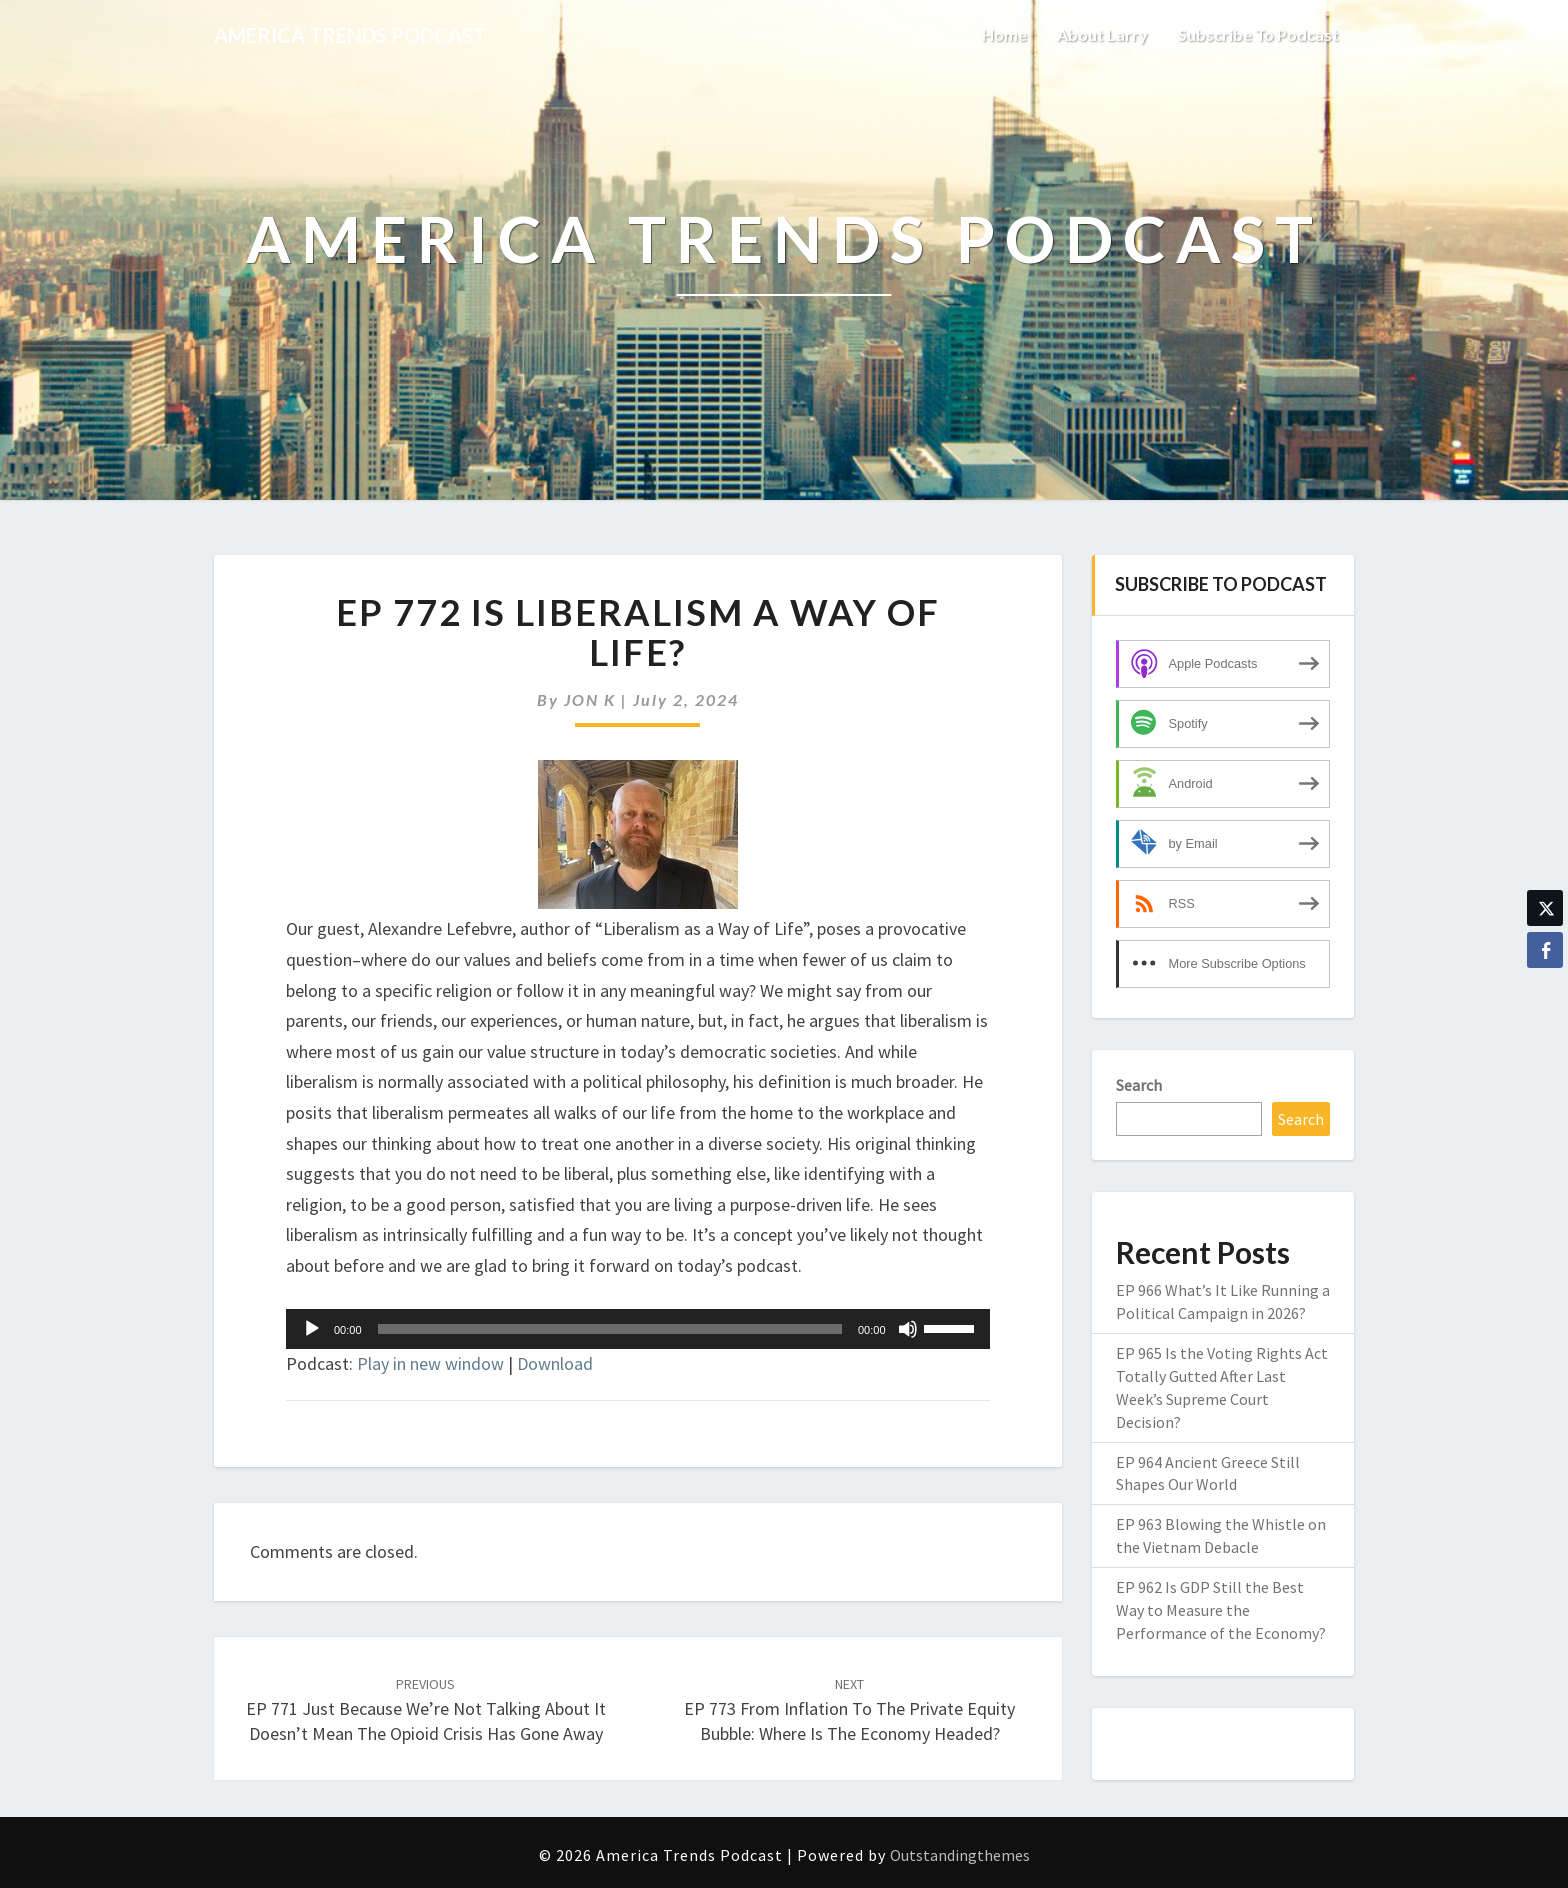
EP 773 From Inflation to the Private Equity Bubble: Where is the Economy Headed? (849, 1710)
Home (1004, 34)
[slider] (610, 1329)
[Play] (312, 1329)
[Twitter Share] (1545, 908)
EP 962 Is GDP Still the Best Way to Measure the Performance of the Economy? (1221, 1610)
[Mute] (908, 1329)
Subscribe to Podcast (1258, 34)
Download (555, 1363)
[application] (638, 1329)
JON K (590, 699)
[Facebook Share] (1545, 950)
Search (1139, 1085)
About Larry (1102, 34)
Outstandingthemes (960, 1855)
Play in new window (430, 1363)
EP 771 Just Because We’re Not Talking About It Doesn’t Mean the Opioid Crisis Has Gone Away (426, 1710)
